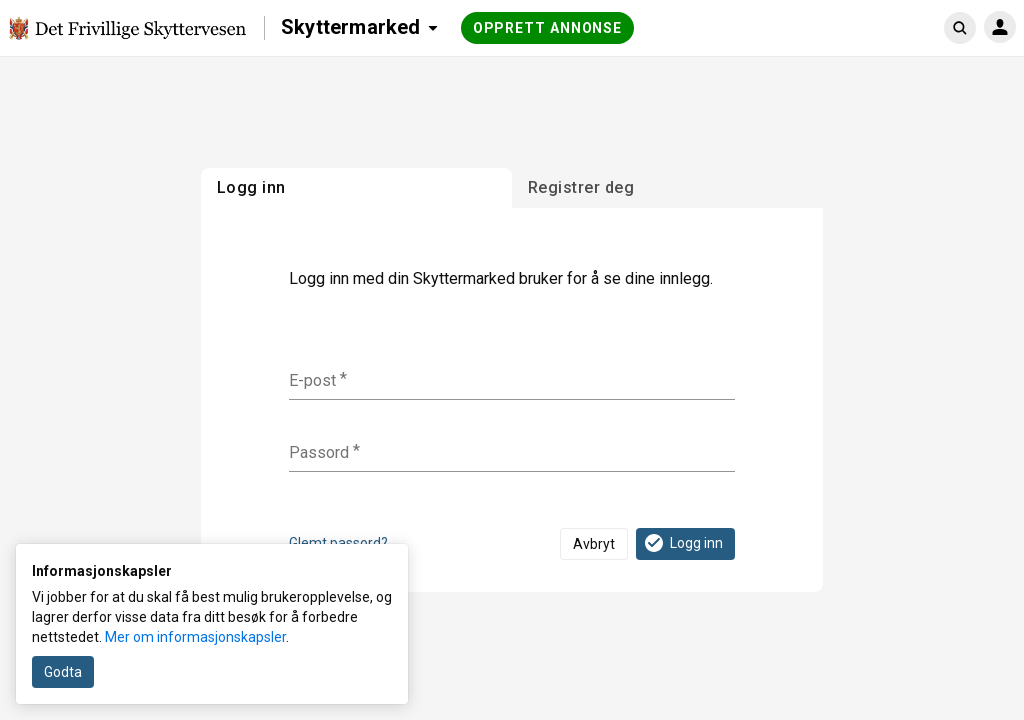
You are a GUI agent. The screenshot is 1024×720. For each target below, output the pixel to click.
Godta (63, 672)
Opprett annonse (548, 28)
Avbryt (594, 544)
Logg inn (682, 543)
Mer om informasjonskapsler (195, 637)
